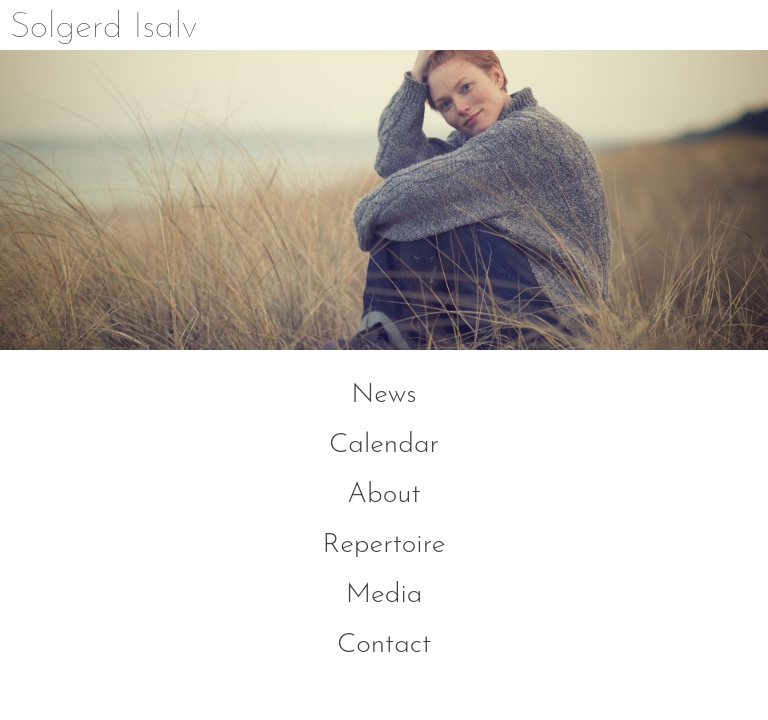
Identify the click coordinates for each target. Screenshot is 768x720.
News (383, 395)
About (383, 495)
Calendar (384, 445)
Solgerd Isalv (103, 28)
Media (384, 595)
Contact (384, 645)
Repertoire (384, 545)
